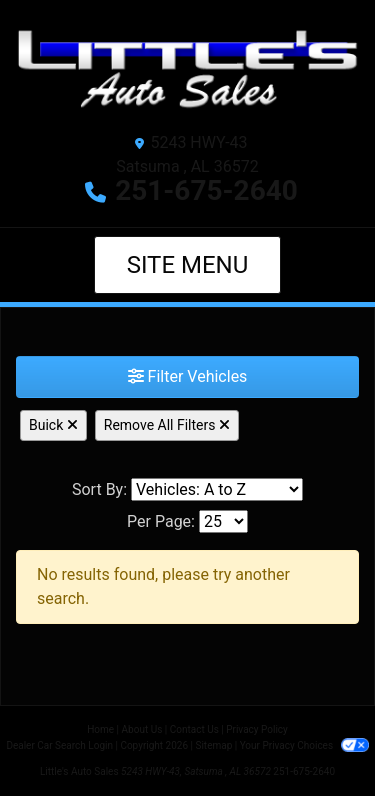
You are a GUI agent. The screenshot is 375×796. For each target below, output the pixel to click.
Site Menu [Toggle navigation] (188, 265)
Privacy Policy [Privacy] (257, 729)
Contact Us (194, 729)
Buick (53, 425)
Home (100, 729)
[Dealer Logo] (187, 69)
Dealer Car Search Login (59, 745)
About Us (142, 729)
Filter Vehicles (188, 376)
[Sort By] (217, 489)
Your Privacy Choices (304, 745)
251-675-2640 (206, 190)
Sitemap (213, 745)
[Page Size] (223, 521)
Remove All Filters (167, 425)
